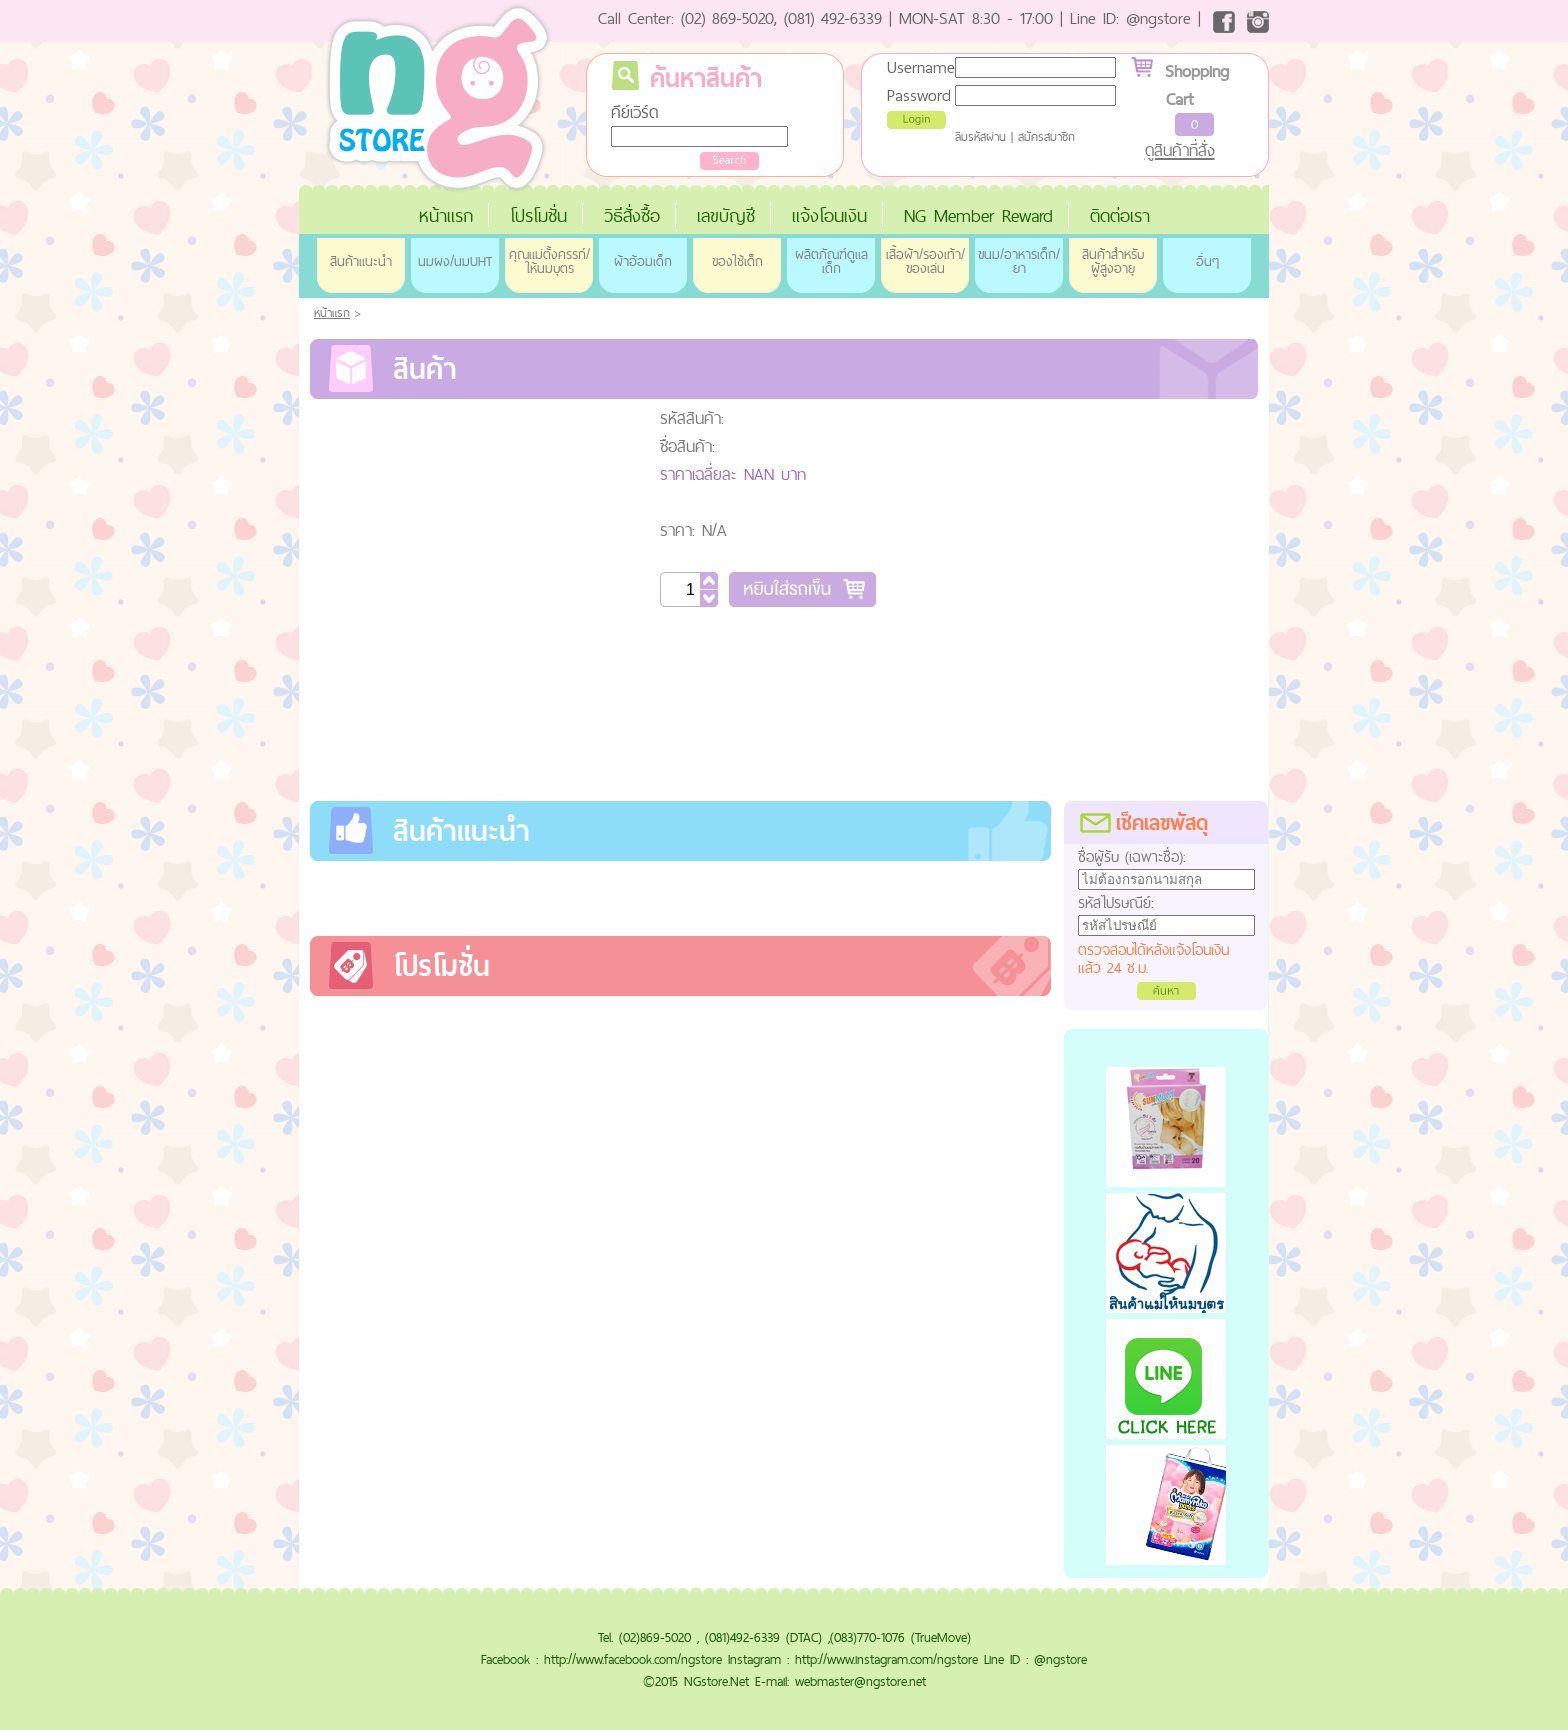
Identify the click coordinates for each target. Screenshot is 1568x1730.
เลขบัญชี (726, 215)
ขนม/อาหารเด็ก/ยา (1019, 261)
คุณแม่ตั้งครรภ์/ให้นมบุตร (549, 261)
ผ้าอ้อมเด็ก (643, 261)
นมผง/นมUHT (455, 261)
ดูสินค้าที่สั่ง (1180, 150)
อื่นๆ (1207, 261)
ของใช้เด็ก (737, 261)
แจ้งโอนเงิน (829, 215)
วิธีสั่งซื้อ (632, 215)
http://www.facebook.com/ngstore (633, 1659)
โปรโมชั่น (538, 215)
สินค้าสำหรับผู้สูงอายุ (1113, 261)
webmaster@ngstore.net (860, 1681)
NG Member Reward (978, 215)
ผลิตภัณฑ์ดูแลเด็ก (831, 261)
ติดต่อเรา (1120, 215)
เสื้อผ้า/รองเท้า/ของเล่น (925, 261)
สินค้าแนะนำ (361, 261)
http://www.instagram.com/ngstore (886, 1659)
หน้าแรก (446, 215)
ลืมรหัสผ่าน (980, 137)
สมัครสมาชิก (1046, 137)
